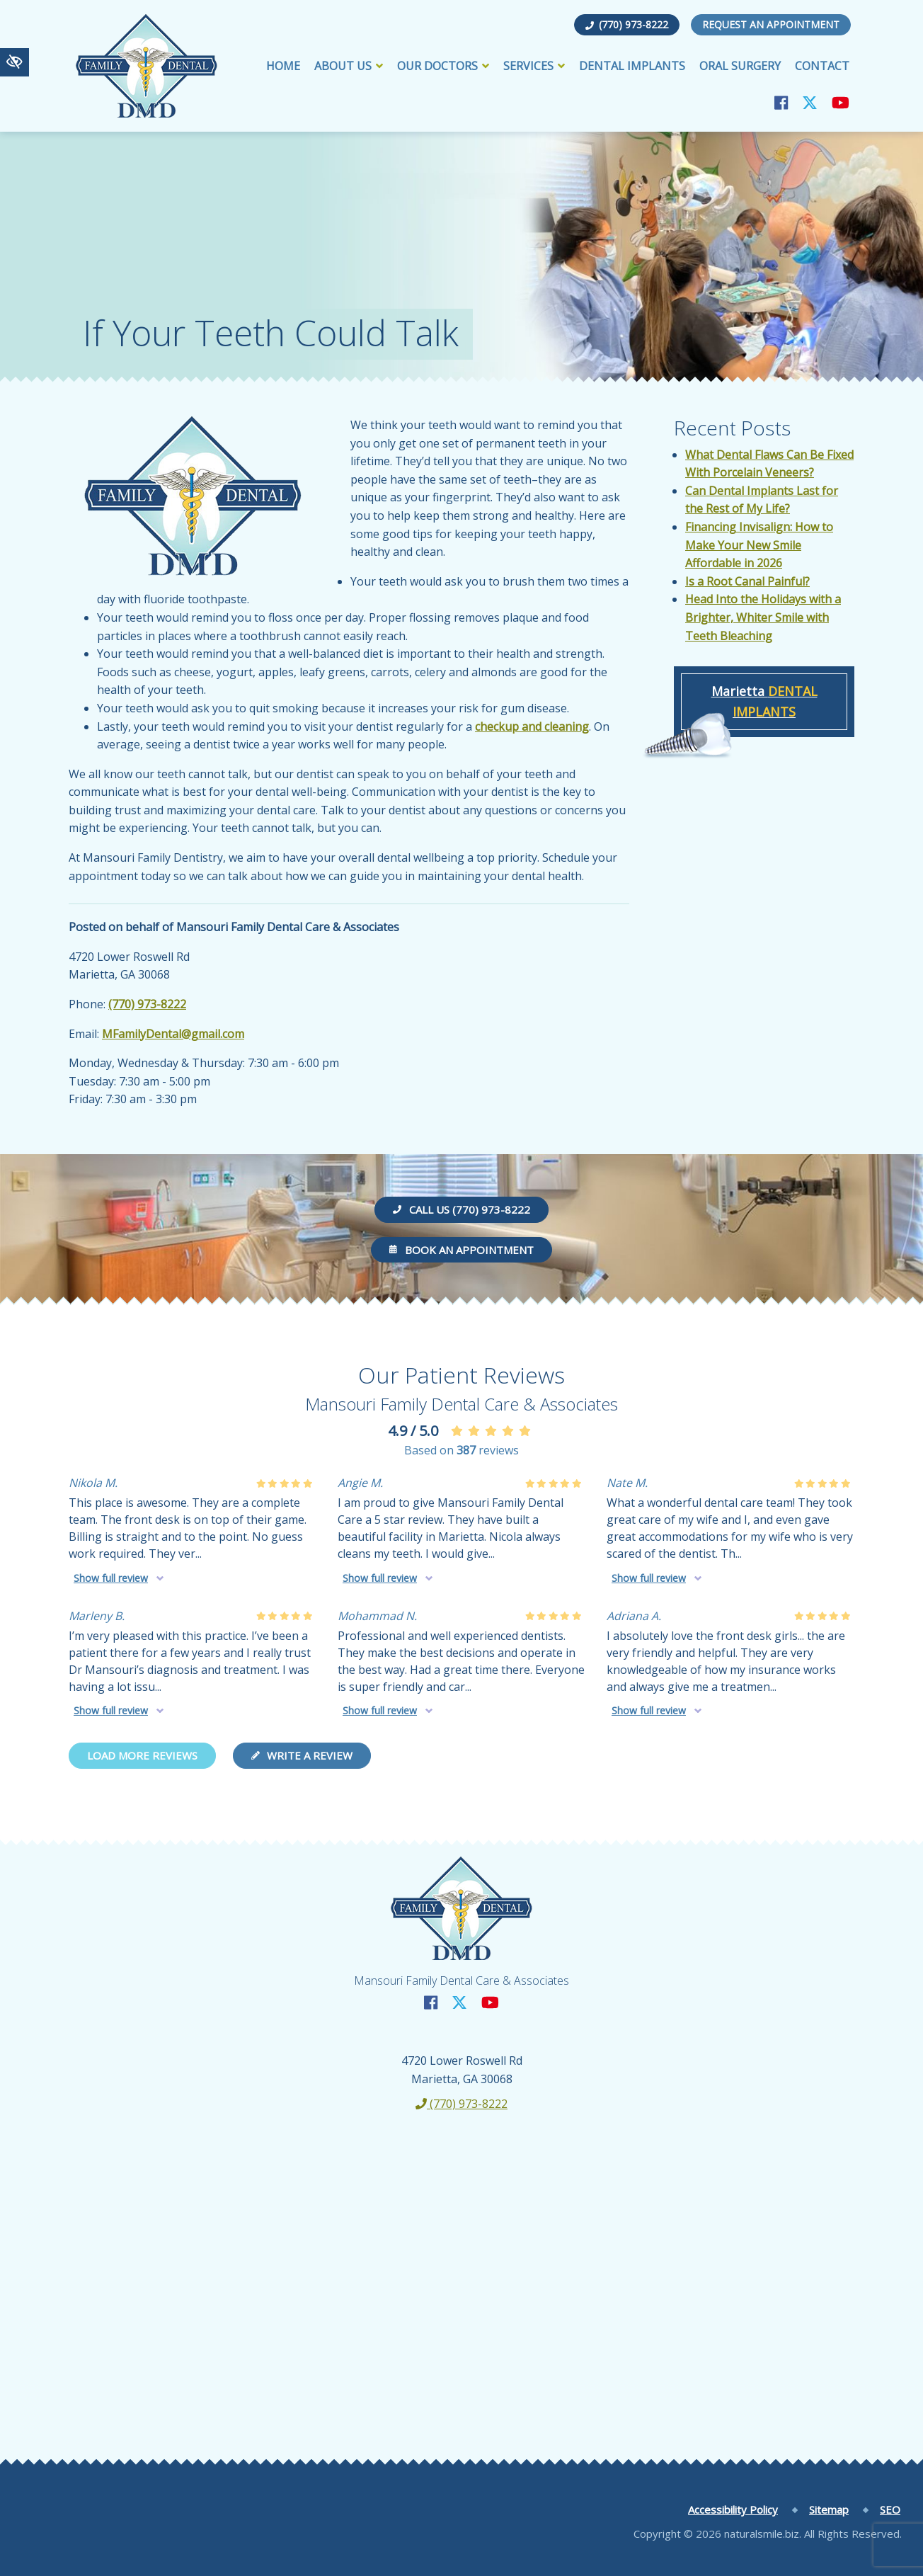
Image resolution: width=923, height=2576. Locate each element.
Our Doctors (443, 66)
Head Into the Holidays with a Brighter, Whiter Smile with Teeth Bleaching (763, 617)
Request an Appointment (770, 24)
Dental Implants (632, 66)
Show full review (111, 1578)
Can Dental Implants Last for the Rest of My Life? (761, 500)
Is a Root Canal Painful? (747, 581)
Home (283, 66)
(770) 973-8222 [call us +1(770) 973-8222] (626, 24)
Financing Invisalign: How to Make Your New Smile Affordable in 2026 (759, 545)
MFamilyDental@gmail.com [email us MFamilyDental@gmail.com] (173, 1034)
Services (534, 66)
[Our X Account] (810, 102)
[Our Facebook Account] (781, 102)
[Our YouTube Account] (841, 102)
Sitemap (829, 2509)
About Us (348, 66)
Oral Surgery (740, 66)
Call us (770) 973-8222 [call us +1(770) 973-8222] (461, 1209)
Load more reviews (142, 1755)
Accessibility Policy (733, 2509)
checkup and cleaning (532, 726)
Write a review (301, 1755)
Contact (822, 66)
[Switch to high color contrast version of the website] (14, 62)
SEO (890, 2509)
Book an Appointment (461, 1250)
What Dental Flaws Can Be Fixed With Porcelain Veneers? (769, 464)
